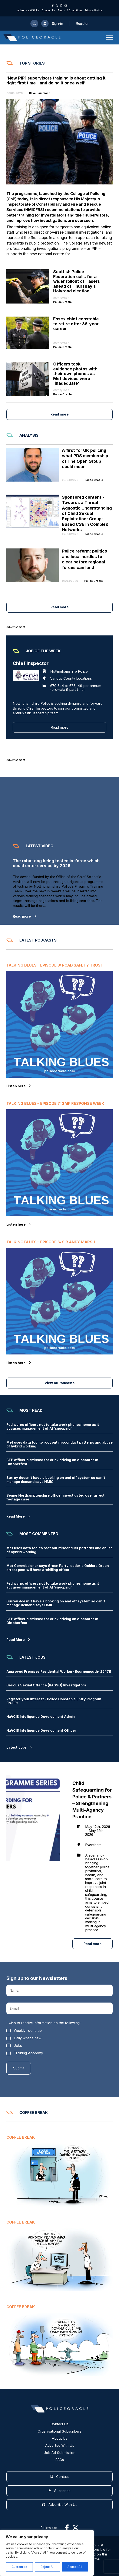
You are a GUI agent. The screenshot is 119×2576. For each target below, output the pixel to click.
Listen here (18, 1086)
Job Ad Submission (59, 2453)
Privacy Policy (93, 10)
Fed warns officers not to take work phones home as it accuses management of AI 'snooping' (52, 1427)
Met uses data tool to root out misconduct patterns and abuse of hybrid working (59, 1444)
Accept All (74, 2567)
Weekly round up (28, 2030)
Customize (19, 2567)
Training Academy (28, 2053)
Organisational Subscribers (59, 2431)
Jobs (18, 2045)
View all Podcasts (59, 1383)
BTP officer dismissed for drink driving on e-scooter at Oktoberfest (52, 1462)
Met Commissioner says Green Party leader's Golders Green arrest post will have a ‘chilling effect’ (57, 1568)
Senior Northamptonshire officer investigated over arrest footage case (55, 1497)
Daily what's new (27, 2038)
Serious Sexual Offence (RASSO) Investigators (46, 1685)
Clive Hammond (39, 93)
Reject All (47, 2567)
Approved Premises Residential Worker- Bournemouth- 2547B (58, 1671)
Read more (59, 414)
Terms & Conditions (70, 10)
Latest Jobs (19, 1747)
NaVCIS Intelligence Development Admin (40, 1716)
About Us (59, 2438)
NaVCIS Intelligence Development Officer (41, 1730)
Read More (18, 1516)
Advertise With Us (28, 10)
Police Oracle (62, 302)
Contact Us (49, 10)
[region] (47, 2553)
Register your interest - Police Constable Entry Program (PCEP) (53, 1701)
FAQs (59, 2460)
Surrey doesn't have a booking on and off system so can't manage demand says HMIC (55, 1480)
